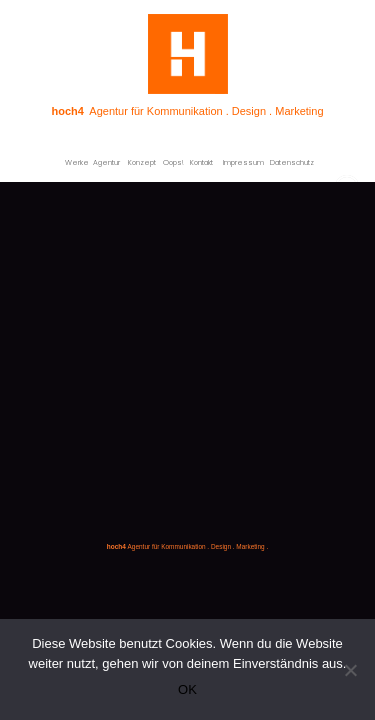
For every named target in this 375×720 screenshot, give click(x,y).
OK (187, 689)
